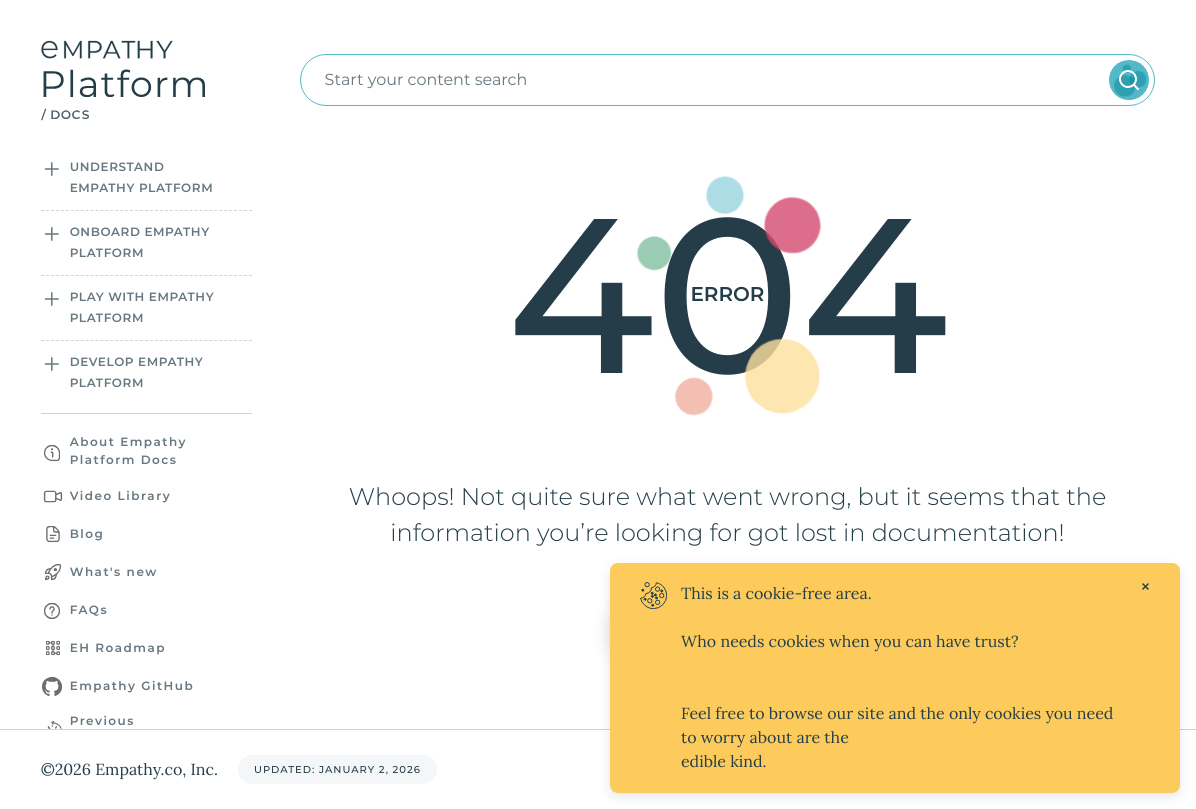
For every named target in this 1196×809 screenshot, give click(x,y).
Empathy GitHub (132, 686)
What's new (114, 572)
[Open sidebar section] (51, 169)
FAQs (89, 610)
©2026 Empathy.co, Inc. (129, 770)
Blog (87, 534)
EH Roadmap (118, 648)
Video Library (121, 496)
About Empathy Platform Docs (128, 451)
